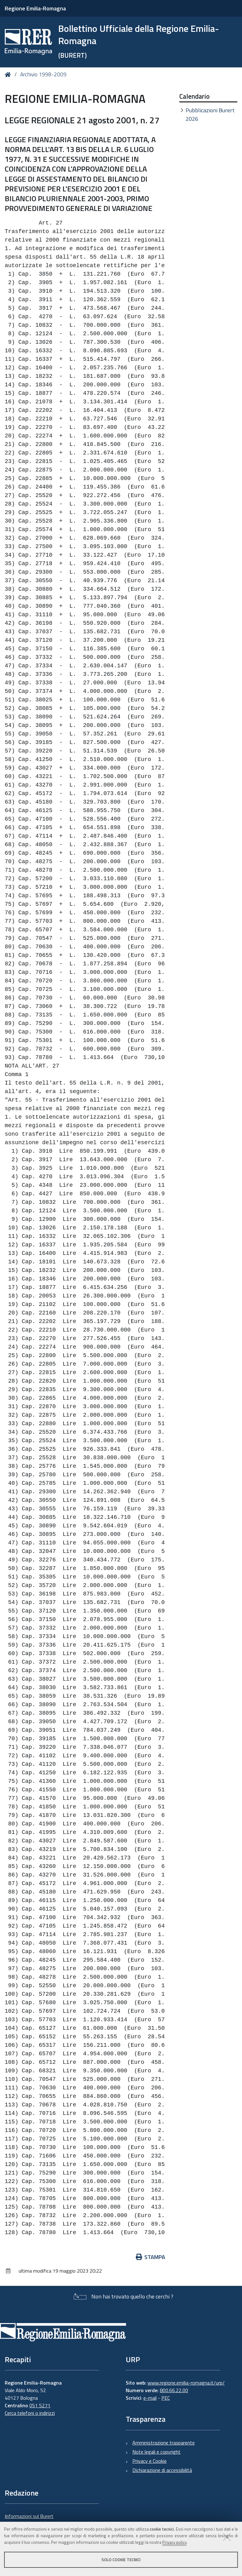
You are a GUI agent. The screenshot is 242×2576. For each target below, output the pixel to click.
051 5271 (39, 2405)
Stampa (150, 2257)
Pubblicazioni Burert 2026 (210, 114)
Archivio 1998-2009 (43, 74)
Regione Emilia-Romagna (35, 8)
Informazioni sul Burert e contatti (29, 2519)
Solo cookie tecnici (121, 2559)
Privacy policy (174, 2542)
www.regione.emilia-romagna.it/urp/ (186, 2382)
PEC (165, 2398)
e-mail (150, 2398)
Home (9, 74)
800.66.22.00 (174, 2390)
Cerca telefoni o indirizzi (30, 2413)
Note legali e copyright (156, 2452)
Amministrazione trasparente (163, 2442)
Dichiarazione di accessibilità (162, 2470)
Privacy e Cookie (149, 2461)
